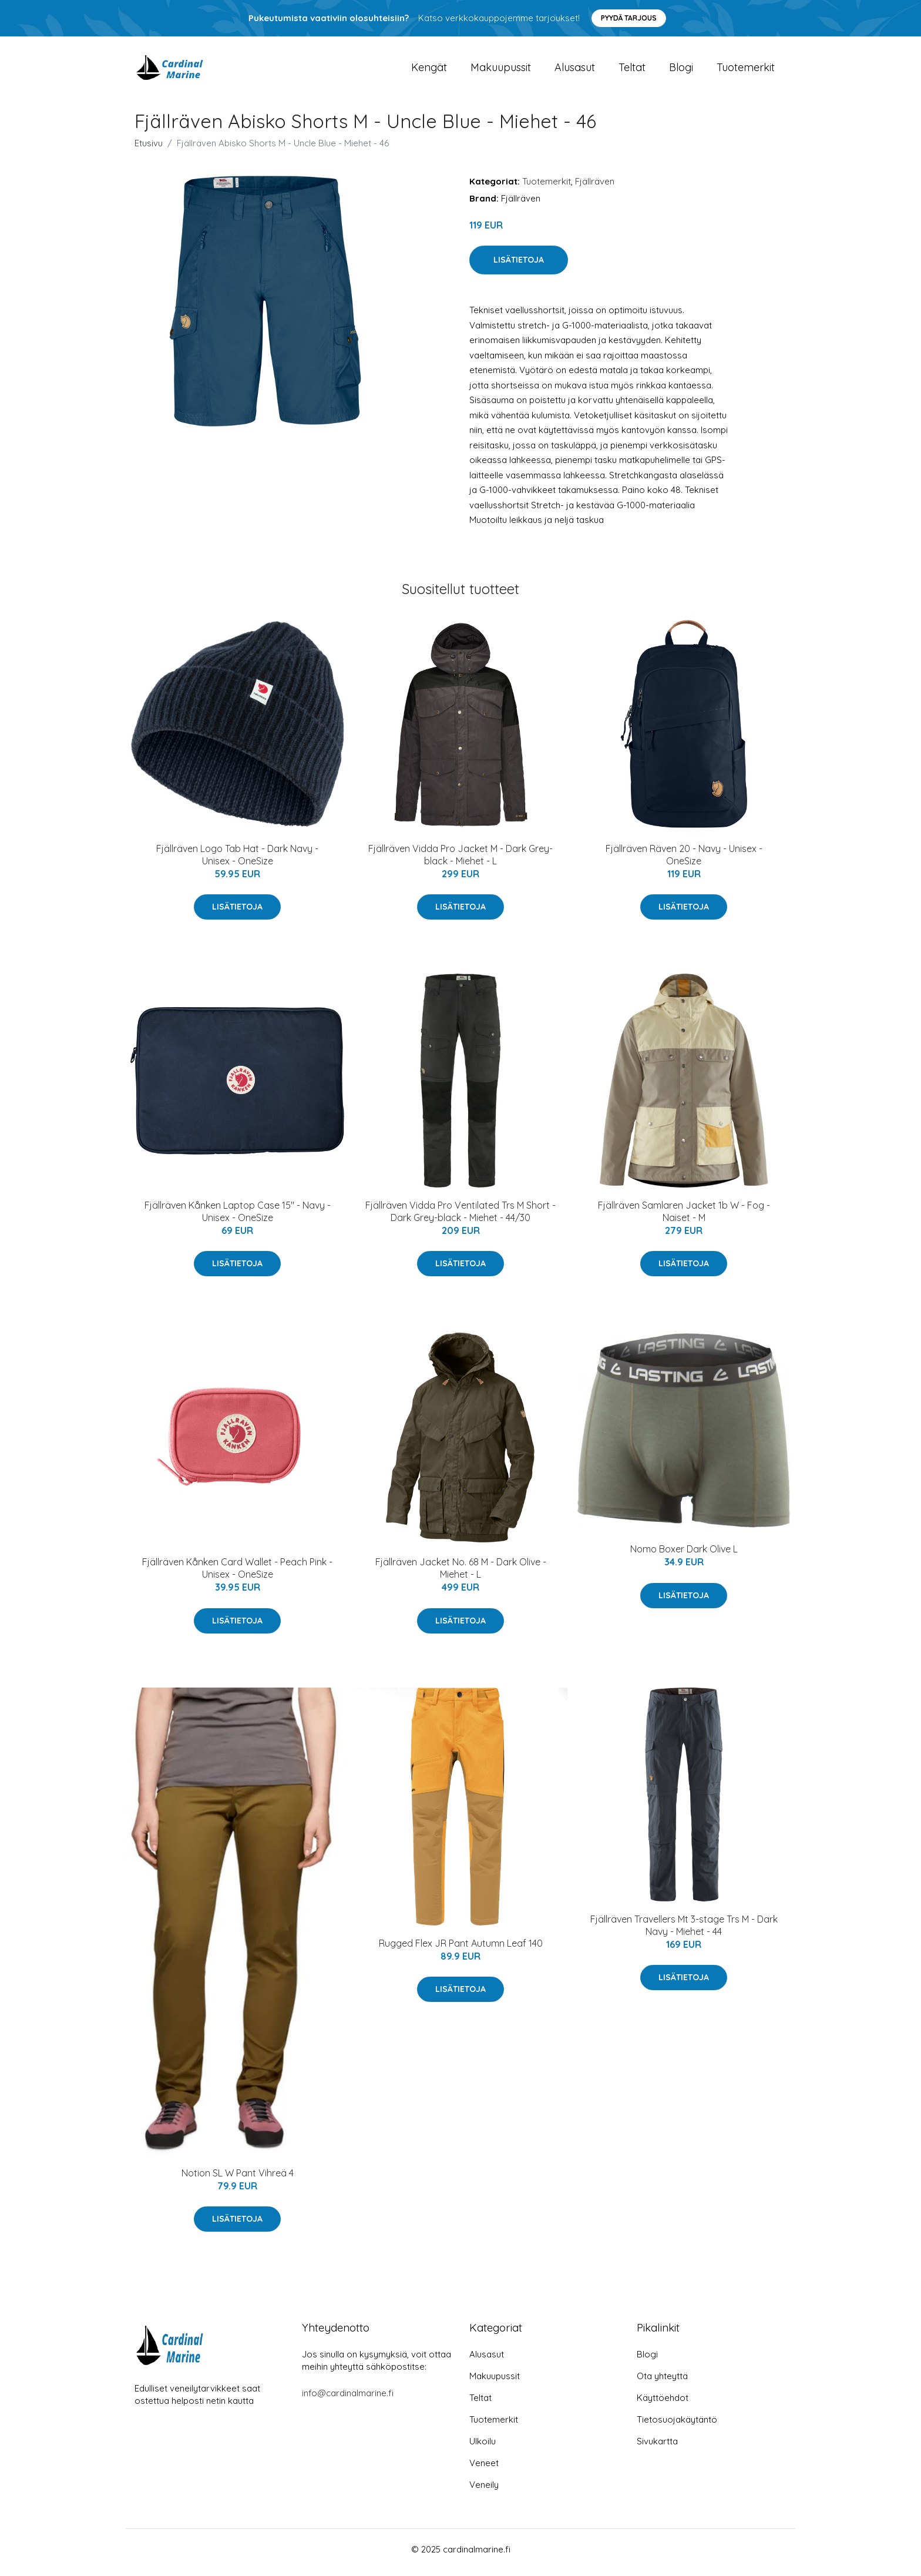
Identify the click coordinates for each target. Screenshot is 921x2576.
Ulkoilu (482, 2447)
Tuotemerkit (746, 70)
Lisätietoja (518, 266)
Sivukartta (657, 2447)
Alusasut (574, 70)
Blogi (681, 70)
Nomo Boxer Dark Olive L (684, 1555)
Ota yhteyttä (662, 2382)
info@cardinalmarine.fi (348, 2399)
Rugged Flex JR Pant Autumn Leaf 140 (461, 1949)
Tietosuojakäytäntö (677, 2425)
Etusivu (149, 149)
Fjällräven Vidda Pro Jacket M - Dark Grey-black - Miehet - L (460, 860)
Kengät (429, 70)
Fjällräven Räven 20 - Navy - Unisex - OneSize (684, 860)
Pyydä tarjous (629, 18)
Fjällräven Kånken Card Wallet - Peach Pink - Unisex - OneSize (237, 1574)
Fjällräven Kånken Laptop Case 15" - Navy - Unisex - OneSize (237, 1217)
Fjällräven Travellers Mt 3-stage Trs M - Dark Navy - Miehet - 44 (684, 1931)
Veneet (484, 2469)
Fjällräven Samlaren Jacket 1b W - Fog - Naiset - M (684, 1217)
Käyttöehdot (662, 2404)
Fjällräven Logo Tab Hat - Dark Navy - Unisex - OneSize (237, 860)
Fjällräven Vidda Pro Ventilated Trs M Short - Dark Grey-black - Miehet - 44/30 (460, 1217)
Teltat (632, 70)
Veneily (484, 2491)
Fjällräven (594, 187)
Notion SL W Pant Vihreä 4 (237, 2179)
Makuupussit (500, 70)
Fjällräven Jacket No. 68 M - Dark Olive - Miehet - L (460, 1574)
